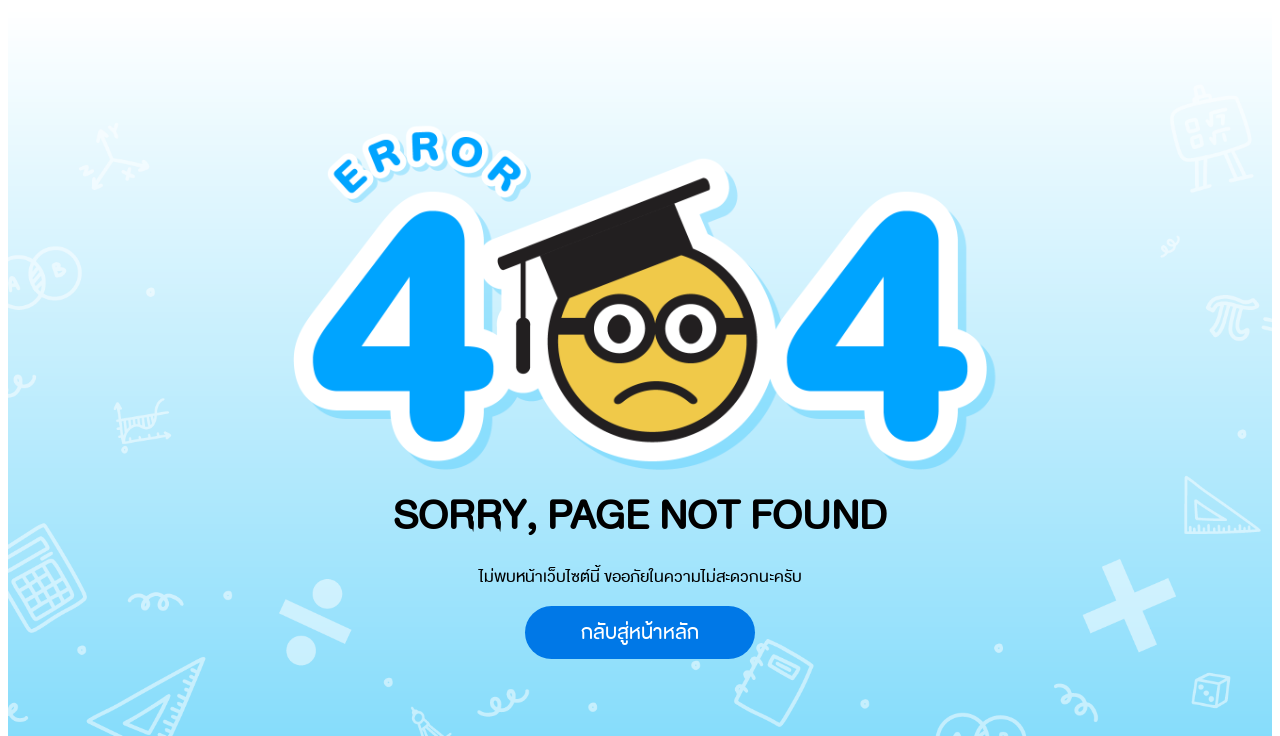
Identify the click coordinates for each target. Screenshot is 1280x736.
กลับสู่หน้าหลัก (640, 632)
